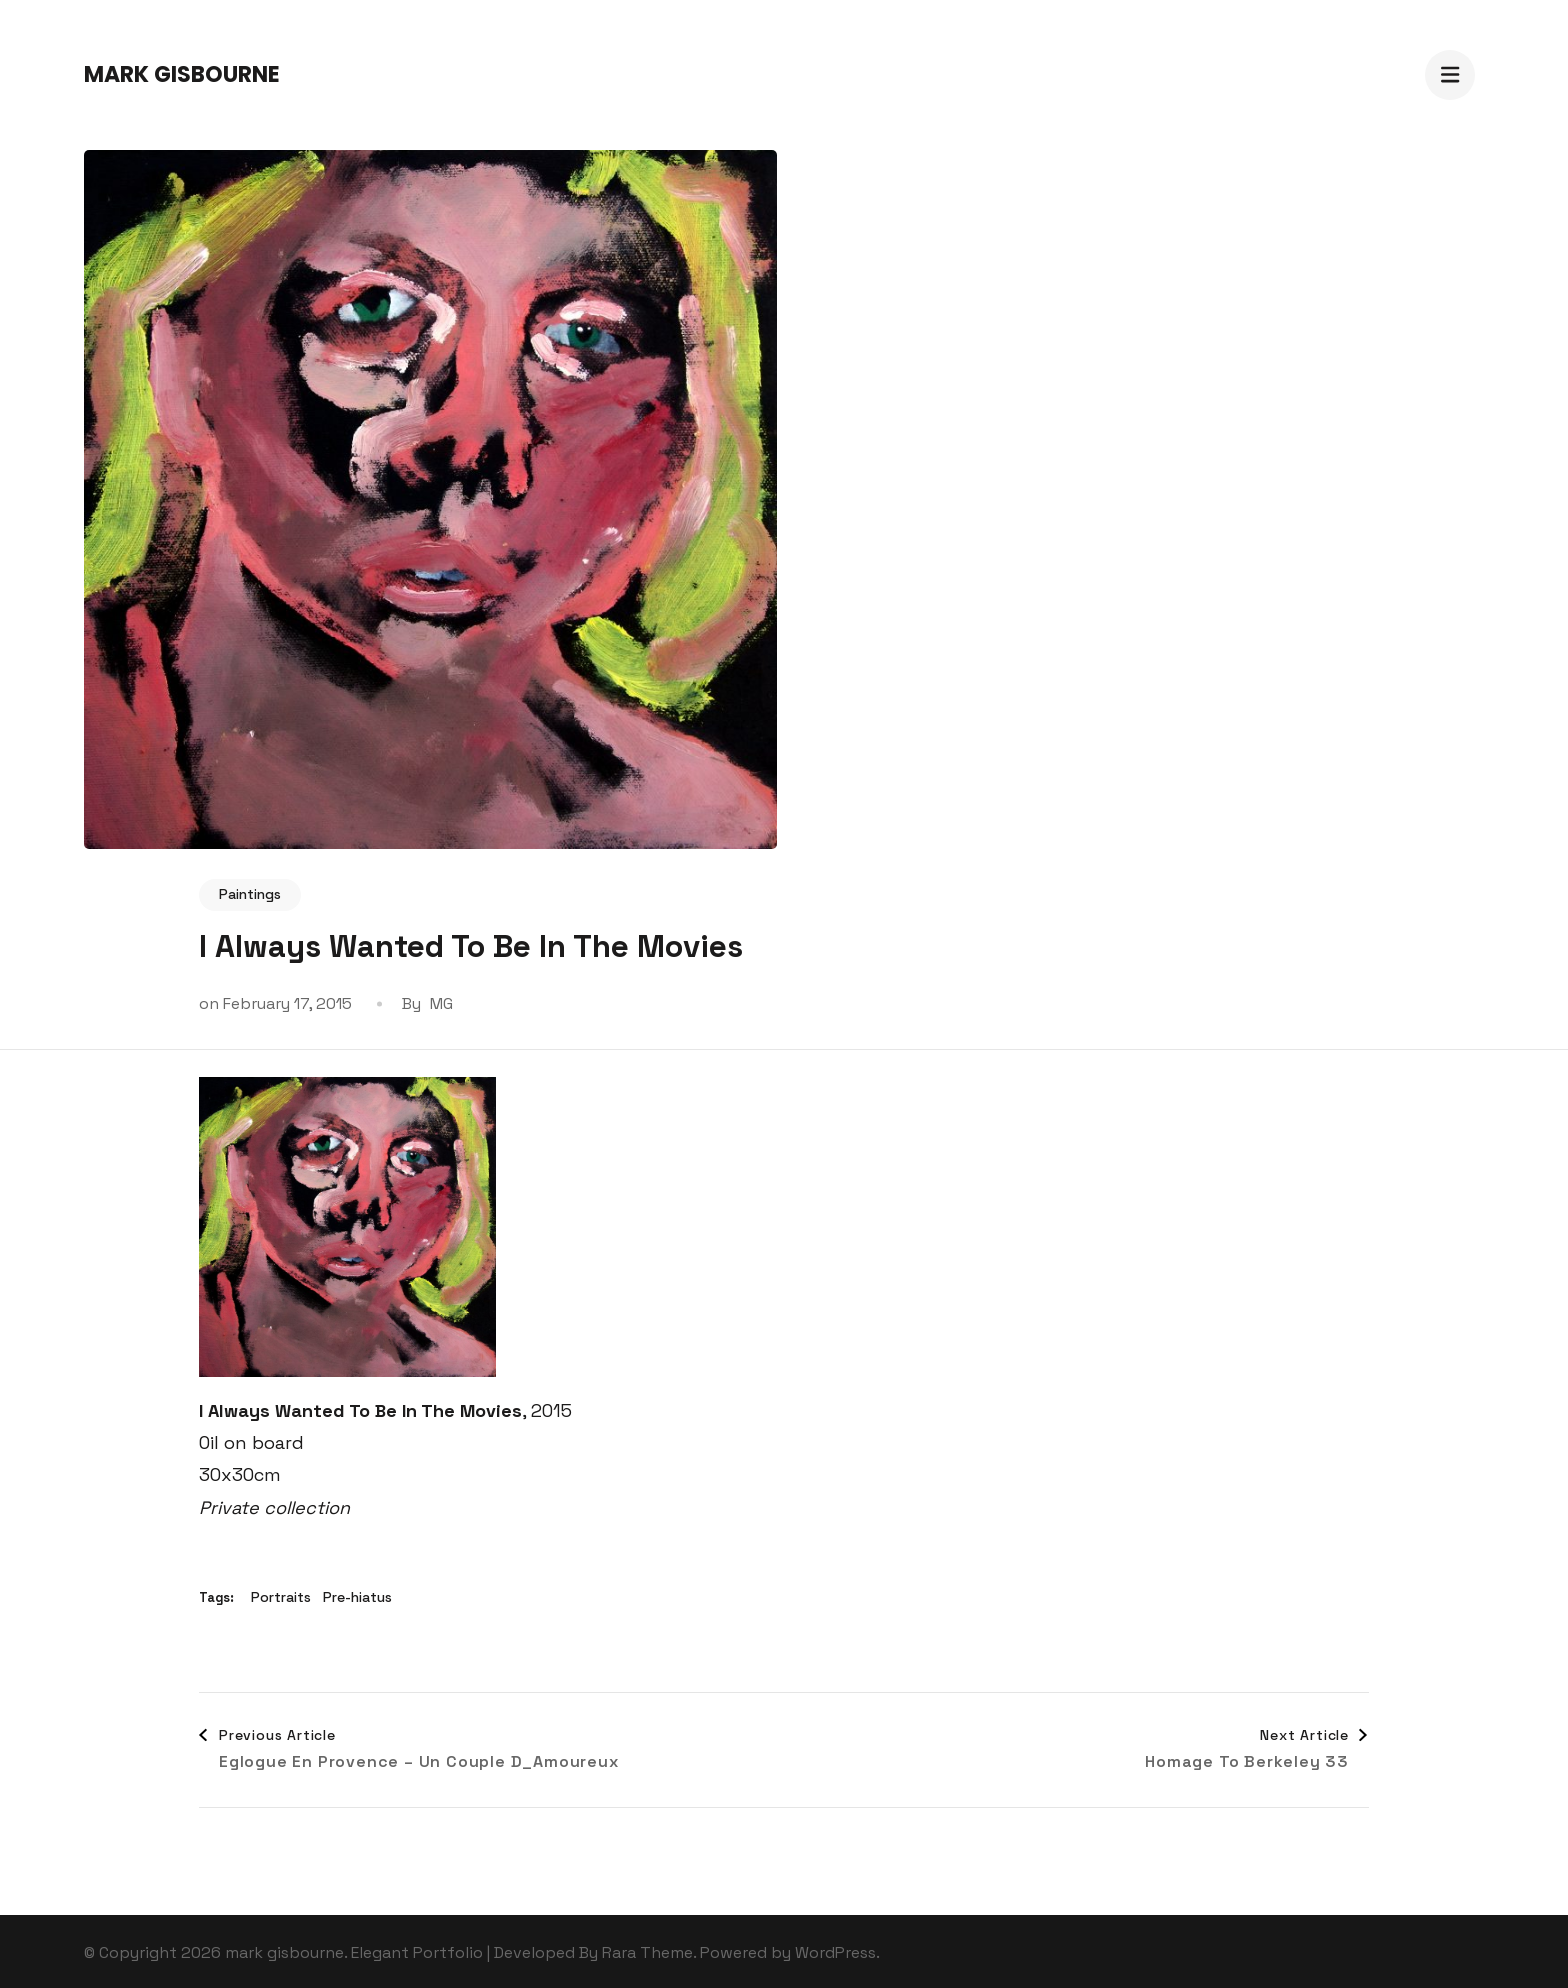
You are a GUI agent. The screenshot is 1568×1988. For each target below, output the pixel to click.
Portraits (281, 1597)
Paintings (250, 894)
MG (441, 1003)
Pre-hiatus (357, 1597)
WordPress (835, 1952)
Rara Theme (647, 1952)
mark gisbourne (182, 74)
